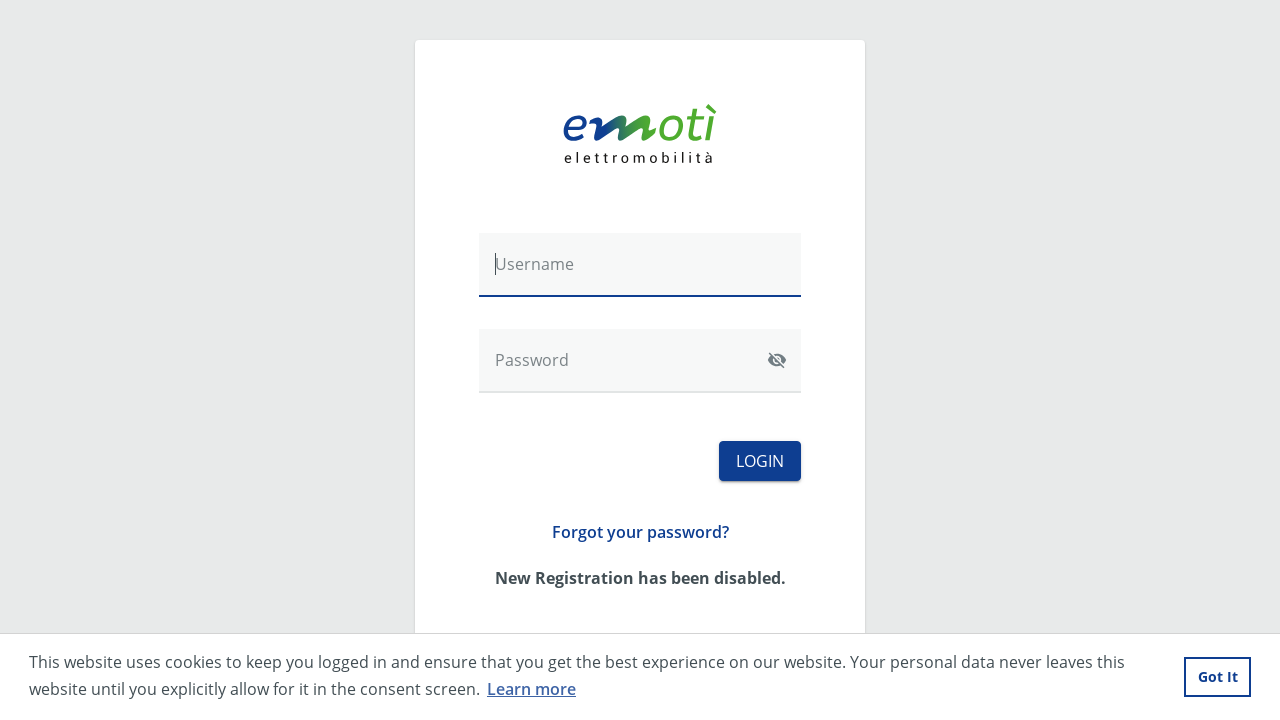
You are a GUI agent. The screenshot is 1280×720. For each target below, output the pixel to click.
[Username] (640, 265)
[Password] (640, 361)
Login (760, 461)
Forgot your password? (640, 532)
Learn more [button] (531, 689)
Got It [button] (1218, 676)
